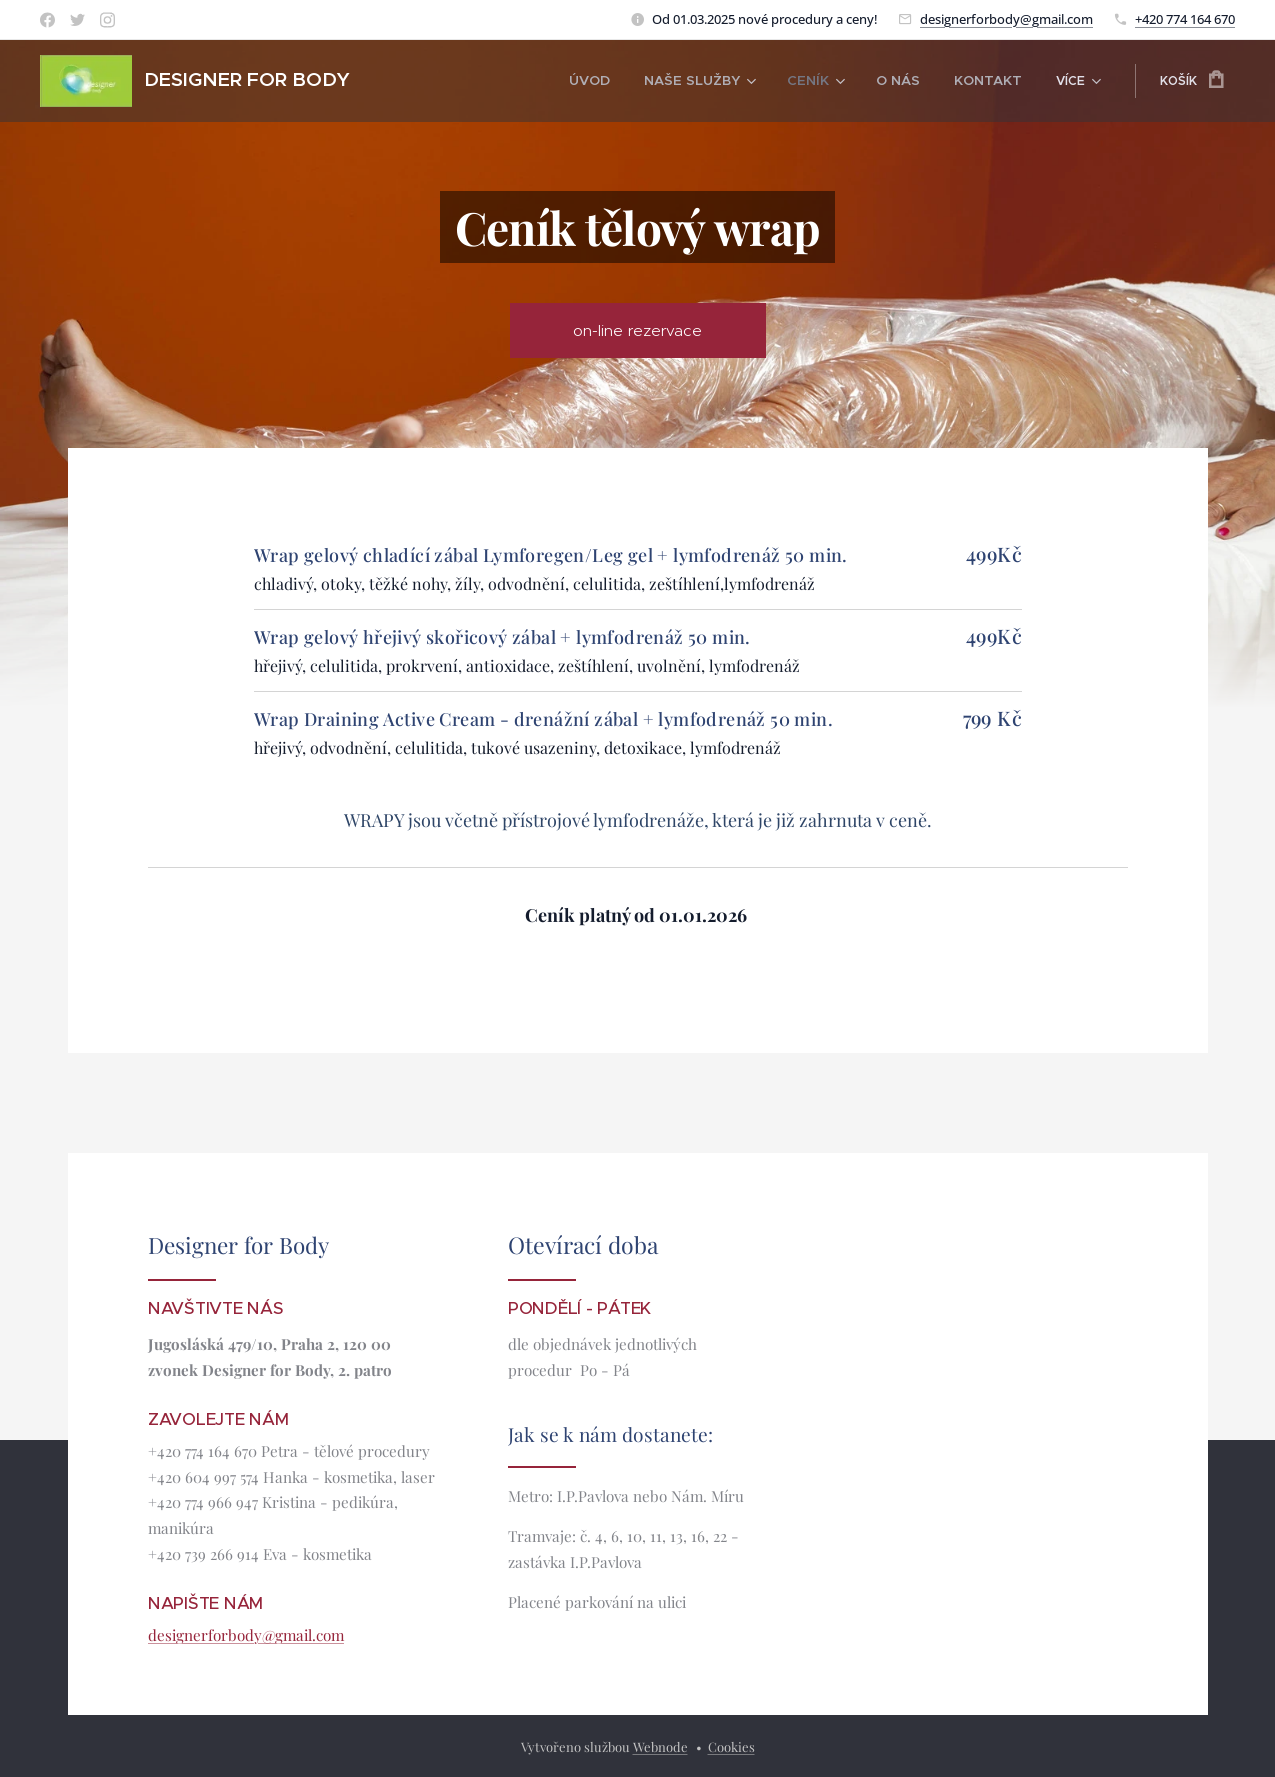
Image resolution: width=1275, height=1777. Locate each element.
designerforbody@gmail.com (1006, 19)
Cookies (731, 1746)
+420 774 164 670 (1185, 19)
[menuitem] (442, 81)
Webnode (660, 1746)
